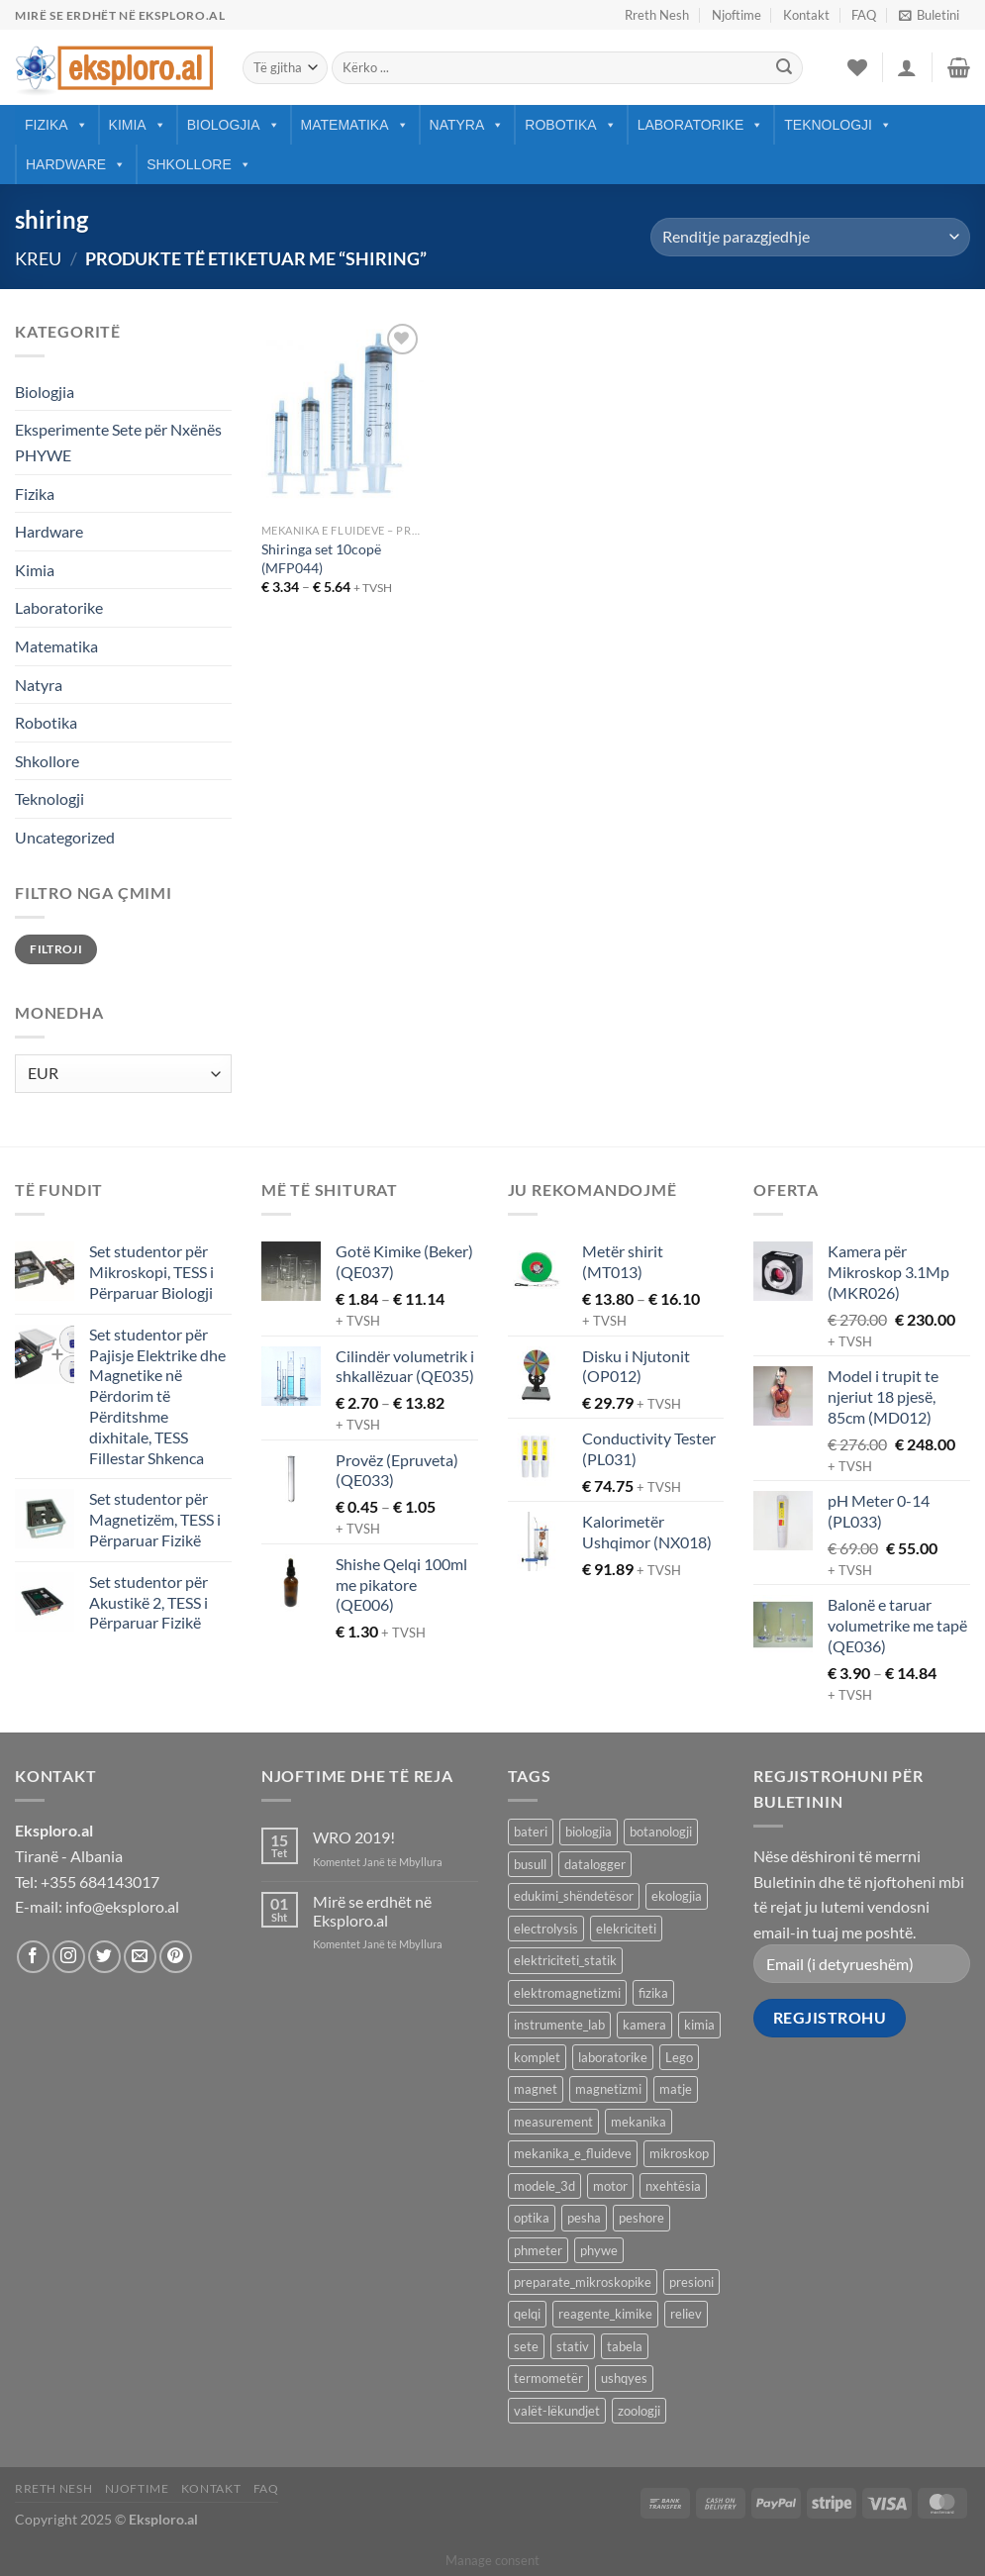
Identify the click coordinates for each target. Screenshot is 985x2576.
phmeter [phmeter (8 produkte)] (538, 2250)
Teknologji (838, 125)
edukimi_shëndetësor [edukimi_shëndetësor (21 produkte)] (574, 1896)
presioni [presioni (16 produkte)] (691, 2282)
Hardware (76, 164)
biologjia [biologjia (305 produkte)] (588, 1831)
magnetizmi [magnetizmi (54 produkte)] (608, 2089)
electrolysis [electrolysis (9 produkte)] (546, 1928)
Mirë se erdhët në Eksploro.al (372, 1911)
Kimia (137, 125)
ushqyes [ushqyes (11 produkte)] (624, 2378)
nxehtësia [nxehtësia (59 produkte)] (673, 2186)
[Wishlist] (857, 67)
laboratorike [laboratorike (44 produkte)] (612, 2057)
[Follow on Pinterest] (175, 1956)
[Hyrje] (907, 67)
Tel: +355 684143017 (87, 1881)
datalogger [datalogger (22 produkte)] (595, 1864)
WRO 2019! (354, 1837)
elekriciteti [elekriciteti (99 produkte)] (626, 1928)
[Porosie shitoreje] (810, 237)
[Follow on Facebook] (33, 1956)
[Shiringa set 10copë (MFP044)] (342, 416)
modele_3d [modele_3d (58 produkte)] (544, 2186)
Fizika (56, 125)
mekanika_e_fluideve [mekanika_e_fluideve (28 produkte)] (573, 2153)
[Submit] (784, 68)
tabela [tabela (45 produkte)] (624, 2346)
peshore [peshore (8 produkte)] (641, 2218)
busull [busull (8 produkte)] (530, 1864)
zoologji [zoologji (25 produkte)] (639, 2411)
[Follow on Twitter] (104, 1956)
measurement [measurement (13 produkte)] (553, 2122)
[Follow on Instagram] (68, 1956)
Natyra (467, 125)
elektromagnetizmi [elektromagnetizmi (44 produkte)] (567, 1993)
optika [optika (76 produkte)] (531, 2218)
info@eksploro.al (122, 1906)
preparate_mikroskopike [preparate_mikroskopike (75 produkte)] (582, 2282)
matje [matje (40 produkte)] (675, 2089)
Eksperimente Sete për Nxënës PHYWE (118, 442)
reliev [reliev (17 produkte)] (686, 2314)
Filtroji (56, 948)
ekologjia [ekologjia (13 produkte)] (676, 1896)
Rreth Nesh (657, 15)
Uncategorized (65, 837)
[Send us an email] (140, 1956)
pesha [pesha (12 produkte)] (584, 2218)
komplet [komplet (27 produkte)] (537, 2057)
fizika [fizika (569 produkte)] (653, 1993)
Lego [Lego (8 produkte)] (679, 2057)
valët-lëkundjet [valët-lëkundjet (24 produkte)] (557, 2411)
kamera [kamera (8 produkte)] (644, 2024)
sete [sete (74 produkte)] (526, 2346)
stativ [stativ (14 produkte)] (572, 2346)
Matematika (355, 125)
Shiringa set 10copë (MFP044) (321, 558)
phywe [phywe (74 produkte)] (599, 2250)
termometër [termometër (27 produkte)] (548, 2378)
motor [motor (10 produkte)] (610, 2186)
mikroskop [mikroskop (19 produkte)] (679, 2153)
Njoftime (736, 15)
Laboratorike (701, 125)
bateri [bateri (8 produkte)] (530, 1831)
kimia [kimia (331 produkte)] (699, 2024)
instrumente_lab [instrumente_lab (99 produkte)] (559, 2024)
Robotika (570, 125)
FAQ (863, 15)
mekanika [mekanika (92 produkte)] (638, 2122)
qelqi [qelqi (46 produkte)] (527, 2314)
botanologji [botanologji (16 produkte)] (661, 1831)
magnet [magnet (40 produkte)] (535, 2089)
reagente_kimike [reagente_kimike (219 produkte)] (605, 2314)
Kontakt (806, 15)
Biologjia (233, 125)
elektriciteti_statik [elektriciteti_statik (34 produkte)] (565, 1960)
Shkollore (199, 164)
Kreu (38, 258)
